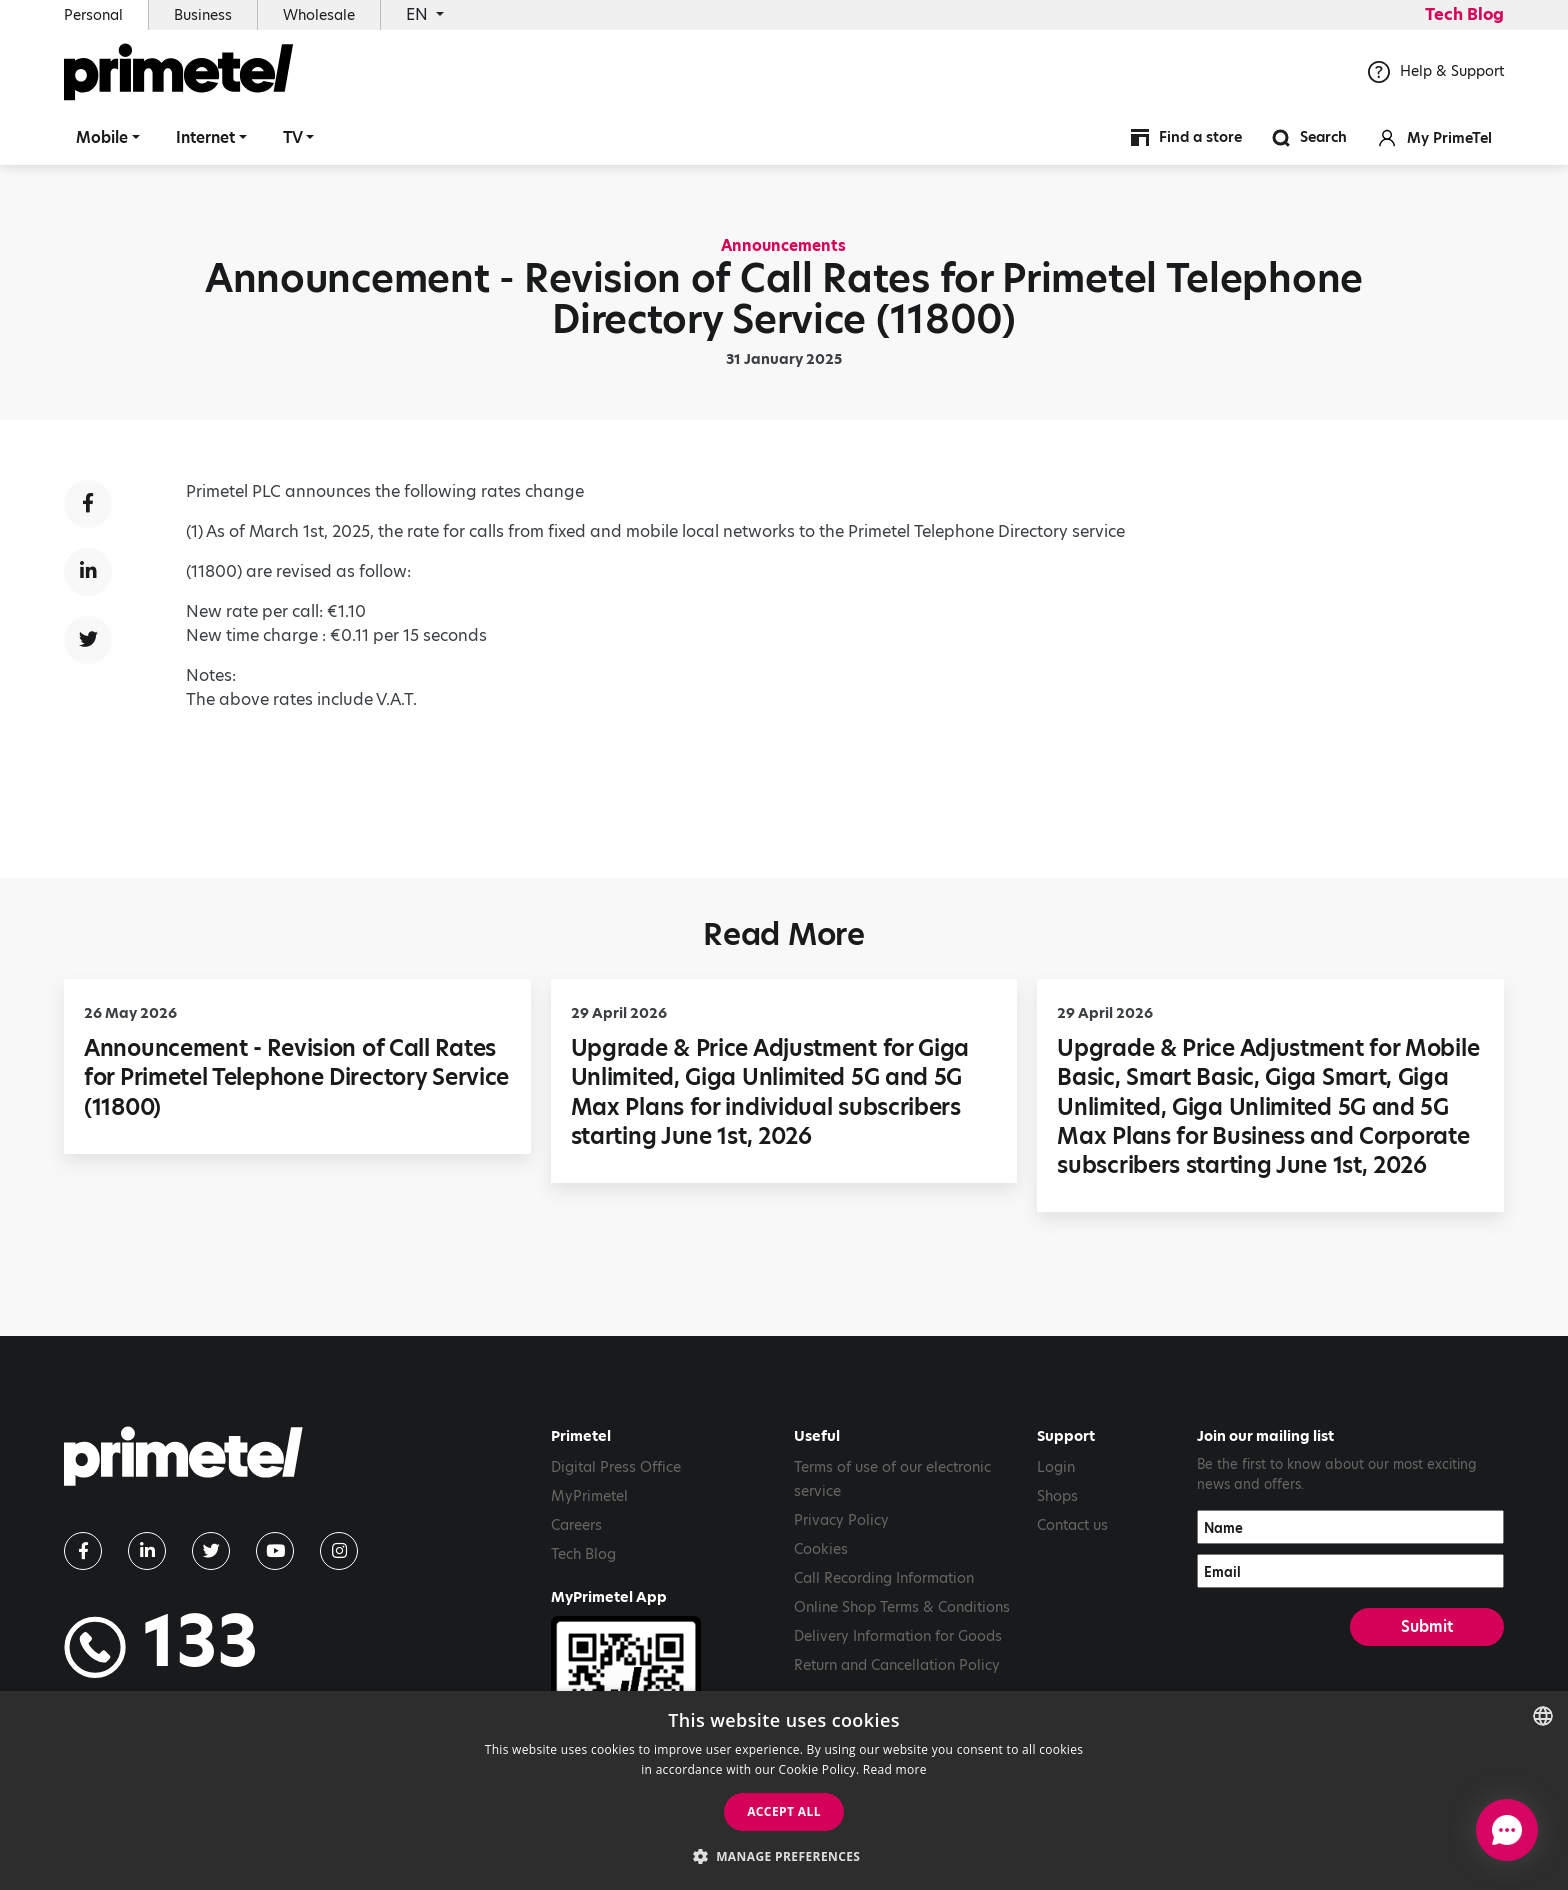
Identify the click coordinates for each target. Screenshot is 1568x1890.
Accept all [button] (784, 1811)
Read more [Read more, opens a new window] (895, 1769)
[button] (784, 1856)
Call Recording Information (884, 1578)
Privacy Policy (841, 1520)
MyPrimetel (589, 1496)
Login (1056, 1467)
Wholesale (319, 15)
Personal (93, 15)
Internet (205, 144)
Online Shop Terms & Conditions (902, 1607)
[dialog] (784, 1790)
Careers (576, 1525)
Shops (1057, 1496)
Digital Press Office (616, 1467)
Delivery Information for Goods (898, 1636)
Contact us (1072, 1525)
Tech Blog (1464, 14)
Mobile (102, 144)
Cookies (821, 1549)
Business (203, 15)
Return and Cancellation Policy (897, 1665)
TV (293, 144)
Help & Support (1436, 79)
